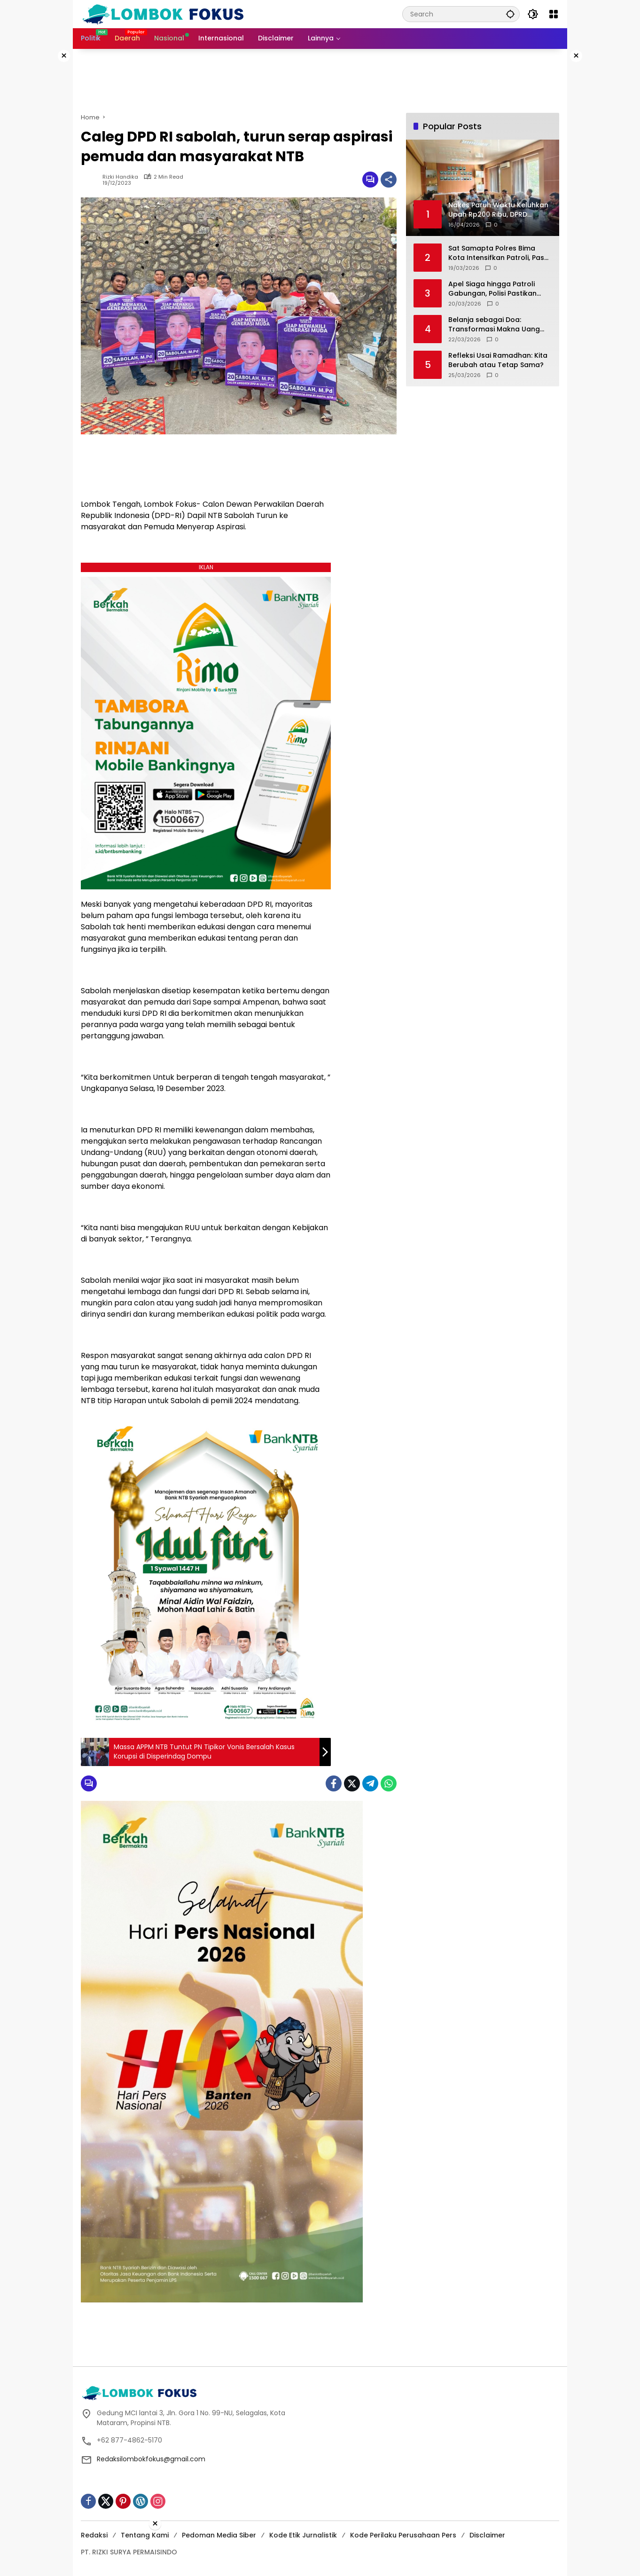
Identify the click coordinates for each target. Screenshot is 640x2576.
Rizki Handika (120, 177)
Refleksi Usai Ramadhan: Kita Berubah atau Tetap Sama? (497, 360)
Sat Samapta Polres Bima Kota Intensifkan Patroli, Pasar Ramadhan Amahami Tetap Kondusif (500, 253)
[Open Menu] (553, 14)
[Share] (389, 180)
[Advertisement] (604, 190)
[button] (508, 14)
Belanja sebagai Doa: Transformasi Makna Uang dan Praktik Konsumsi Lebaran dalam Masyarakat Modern (500, 324)
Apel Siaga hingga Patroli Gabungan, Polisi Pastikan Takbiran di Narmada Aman (496, 289)
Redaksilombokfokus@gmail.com (151, 2459)
